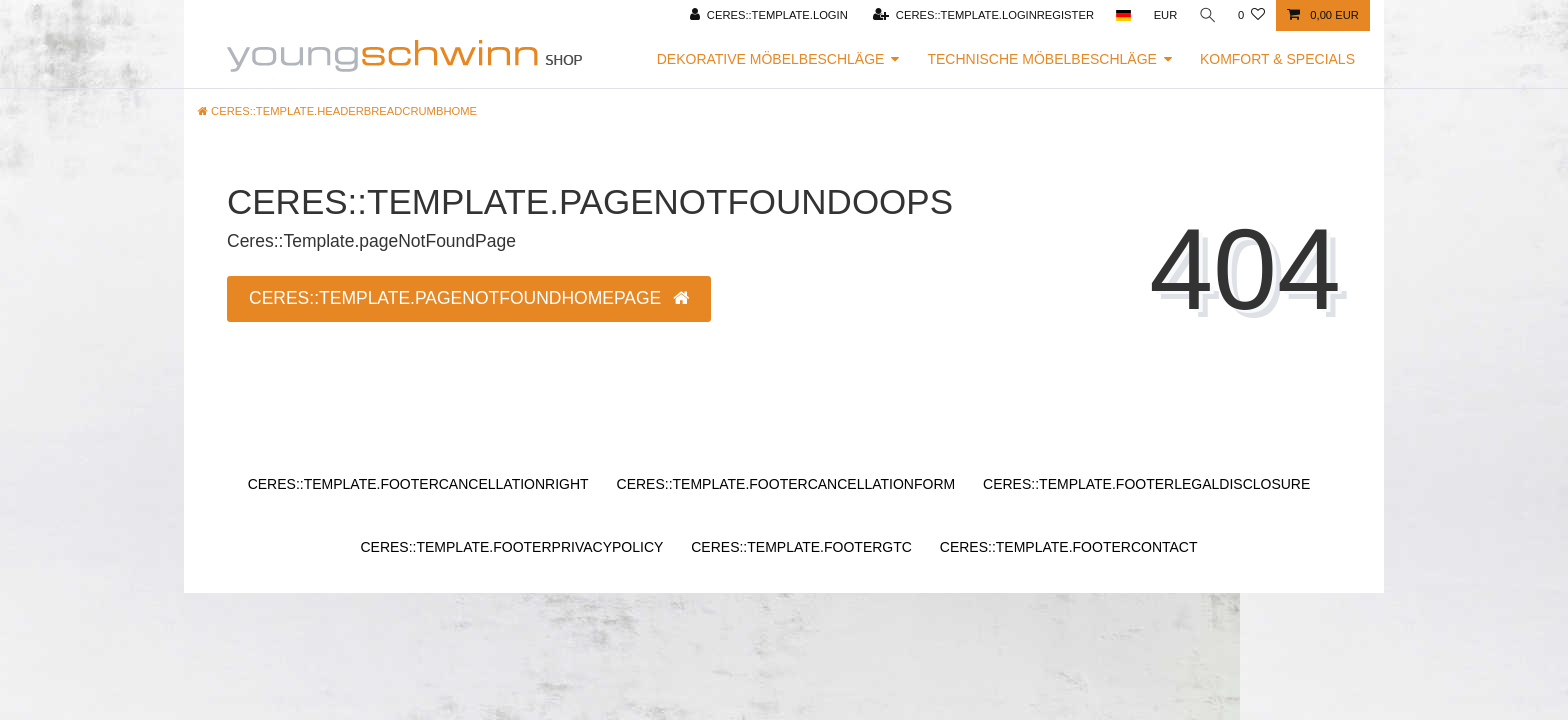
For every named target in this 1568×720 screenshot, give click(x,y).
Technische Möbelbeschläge (1042, 59)
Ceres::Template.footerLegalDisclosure (1146, 484)
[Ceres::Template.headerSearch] (1207, 15)
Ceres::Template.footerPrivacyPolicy (511, 547)
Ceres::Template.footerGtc (801, 547)
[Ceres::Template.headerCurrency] (1164, 15)
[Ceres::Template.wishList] (1251, 15)
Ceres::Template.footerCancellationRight (418, 484)
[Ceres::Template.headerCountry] (1121, 15)
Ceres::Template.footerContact (1069, 547)
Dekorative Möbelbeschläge (771, 59)
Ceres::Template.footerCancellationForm (786, 484)
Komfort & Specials (1277, 59)
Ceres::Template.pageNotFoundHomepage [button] (469, 298)
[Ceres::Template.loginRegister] (981, 15)
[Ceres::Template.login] (767, 15)
